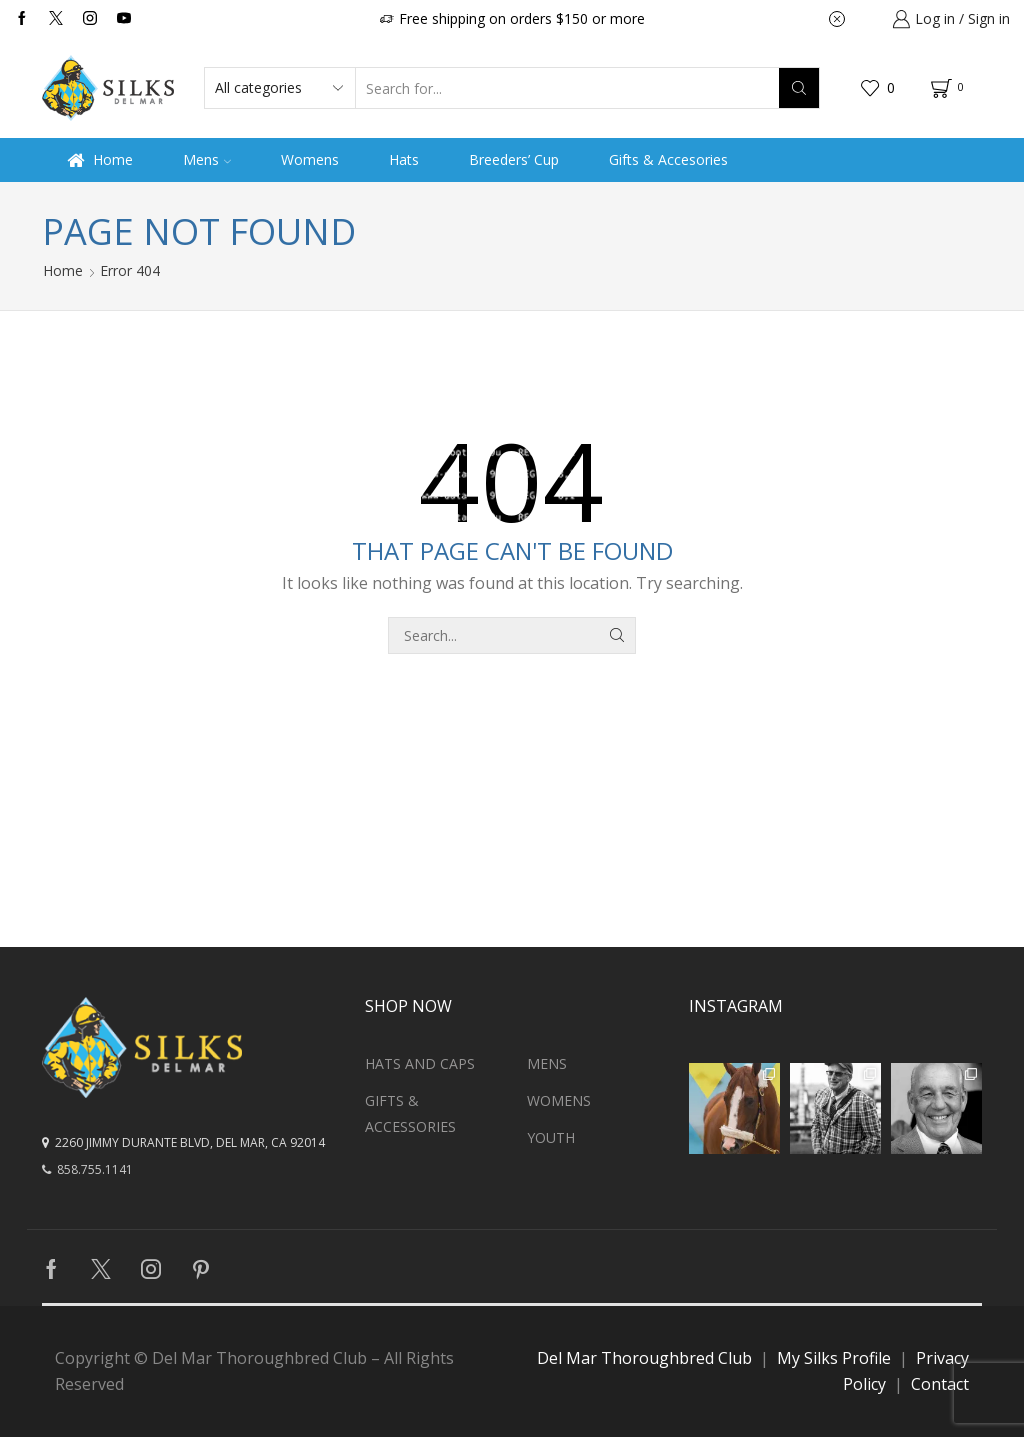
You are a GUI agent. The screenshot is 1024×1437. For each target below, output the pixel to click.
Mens (207, 159)
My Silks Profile (834, 1358)
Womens (310, 159)
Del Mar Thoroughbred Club (644, 1358)
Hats (404, 159)
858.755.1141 (87, 1169)
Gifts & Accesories (668, 159)
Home (100, 159)
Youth (551, 1137)
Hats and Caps (420, 1063)
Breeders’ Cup (514, 159)
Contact (940, 1384)
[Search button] (799, 88)
